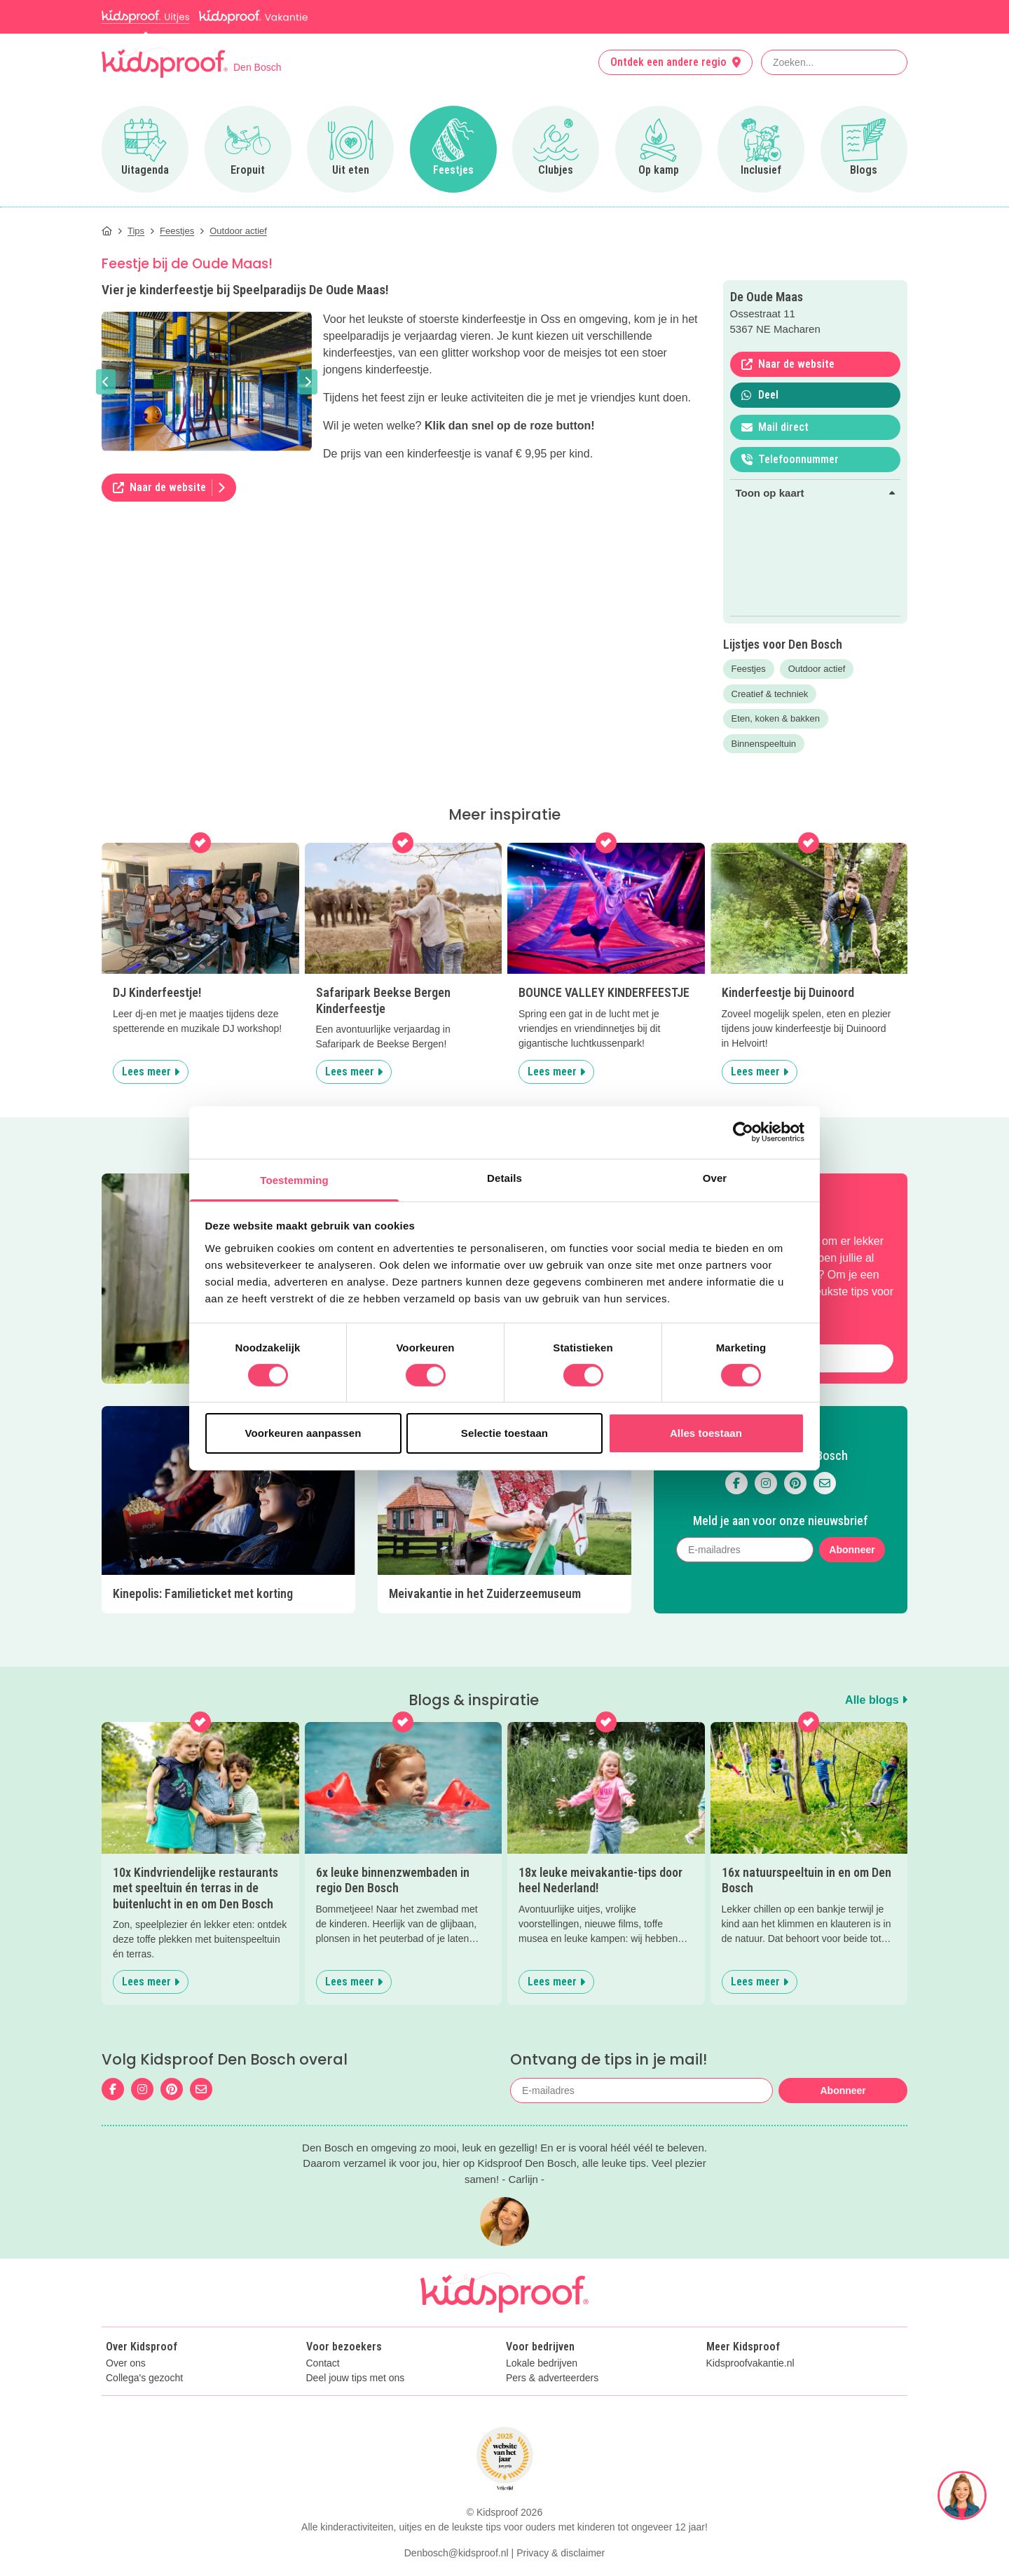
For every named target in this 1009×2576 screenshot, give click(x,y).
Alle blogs (876, 1700)
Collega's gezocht (144, 2378)
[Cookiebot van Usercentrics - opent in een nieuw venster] (743, 1132)
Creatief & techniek (770, 694)
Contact (323, 2363)
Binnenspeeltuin (764, 743)
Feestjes (749, 668)
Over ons (126, 2363)
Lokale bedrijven (541, 2363)
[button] (106, 381)
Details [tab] (504, 1177)
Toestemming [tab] (294, 1179)
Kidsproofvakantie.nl (750, 2363)
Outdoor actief (817, 668)
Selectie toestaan (504, 1433)
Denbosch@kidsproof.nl (456, 2552)
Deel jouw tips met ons (355, 2378)
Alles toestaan (706, 1433)
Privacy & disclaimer (560, 2552)
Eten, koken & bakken (776, 718)
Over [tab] (715, 1177)
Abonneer (851, 1549)
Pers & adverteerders (552, 2378)
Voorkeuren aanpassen (303, 1433)
